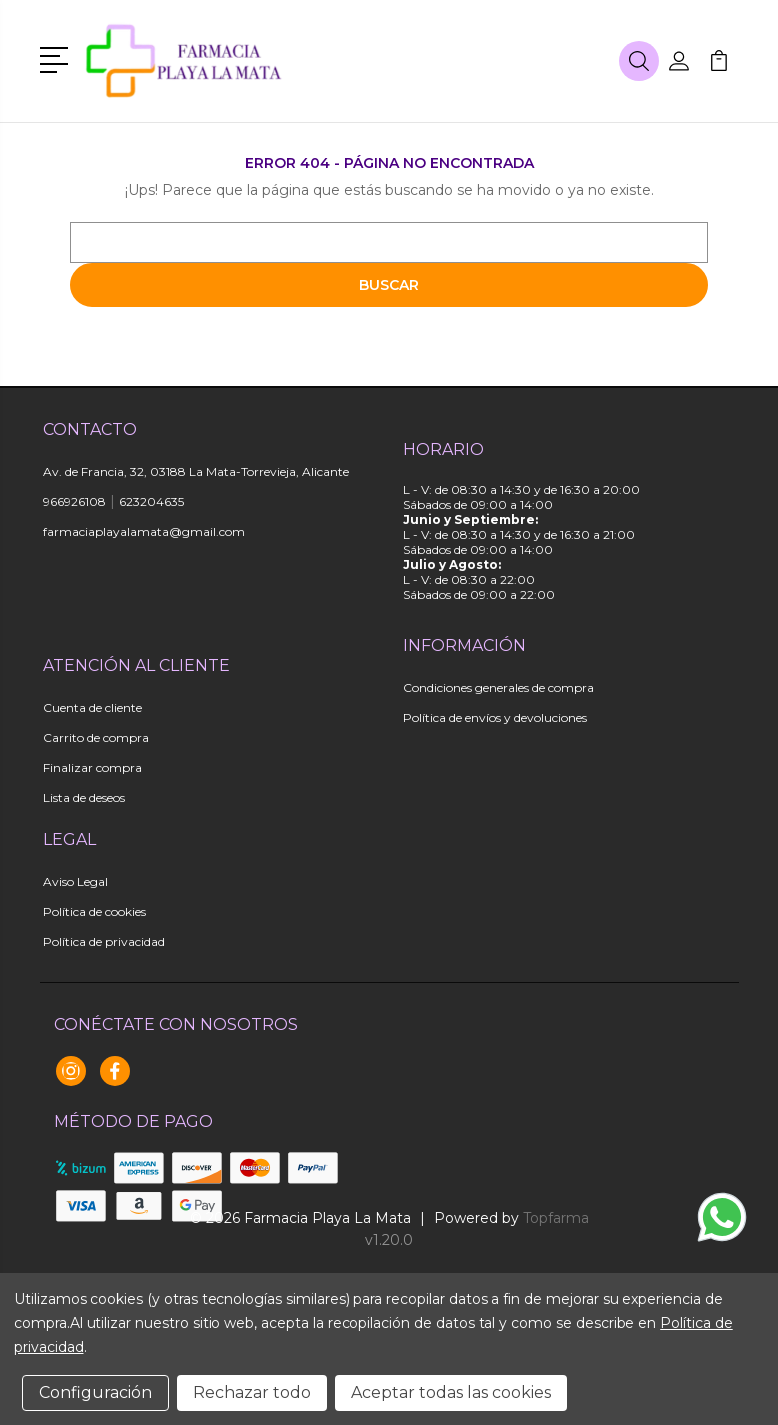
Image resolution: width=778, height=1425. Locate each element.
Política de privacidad (104, 941)
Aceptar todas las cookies (451, 1392)
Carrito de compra (96, 737)
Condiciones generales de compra (498, 687)
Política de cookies (94, 911)
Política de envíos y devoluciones (495, 717)
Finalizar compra (92, 767)
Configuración (95, 1392)
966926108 (74, 501)
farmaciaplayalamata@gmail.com (144, 531)
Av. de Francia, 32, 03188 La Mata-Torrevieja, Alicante (196, 471)
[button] (57, 58)
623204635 (151, 501)
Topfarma (556, 1218)
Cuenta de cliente (92, 707)
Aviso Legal (75, 881)
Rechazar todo (252, 1392)
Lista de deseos (84, 797)
